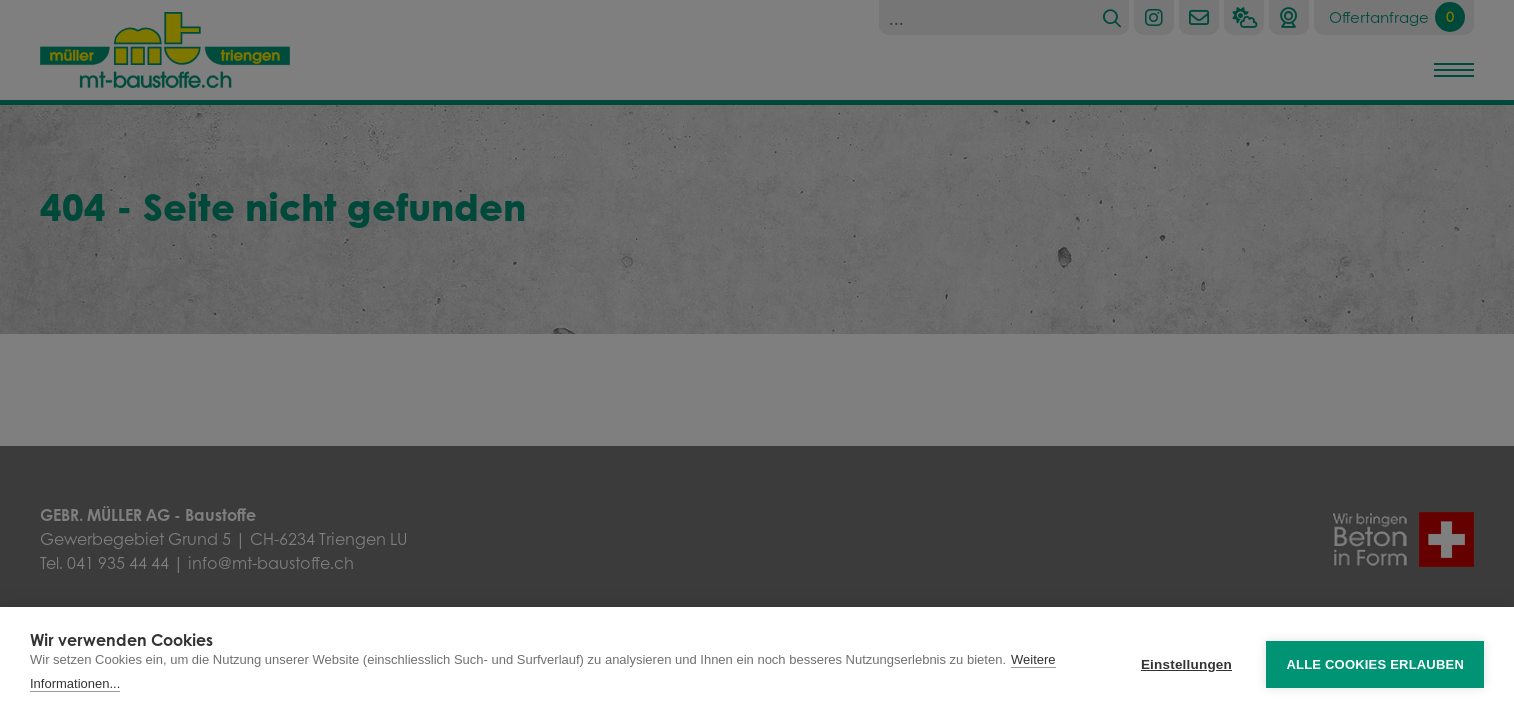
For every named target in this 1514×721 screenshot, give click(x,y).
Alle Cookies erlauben (1375, 664)
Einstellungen (1186, 664)
